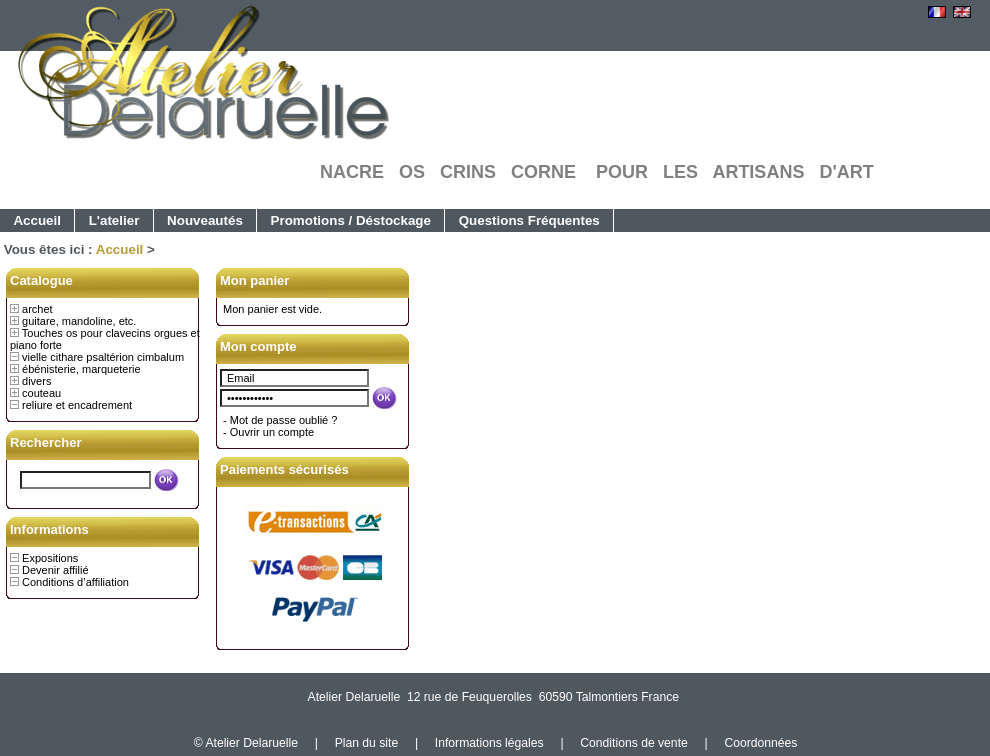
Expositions (50, 558)
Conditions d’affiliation (75, 582)
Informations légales (489, 743)
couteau (41, 393)
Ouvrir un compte (272, 432)
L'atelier (114, 220)
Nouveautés (205, 220)
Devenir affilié (55, 570)
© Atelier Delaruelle (248, 743)
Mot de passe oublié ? (284, 420)
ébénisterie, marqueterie (81, 369)
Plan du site (367, 743)
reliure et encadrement (77, 405)
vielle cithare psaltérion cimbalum (103, 357)
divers (36, 381)
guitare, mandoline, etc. (79, 321)
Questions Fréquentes (529, 220)
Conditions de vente (633, 743)
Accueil (37, 220)
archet (37, 309)
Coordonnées (760, 743)
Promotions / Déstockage (351, 220)
